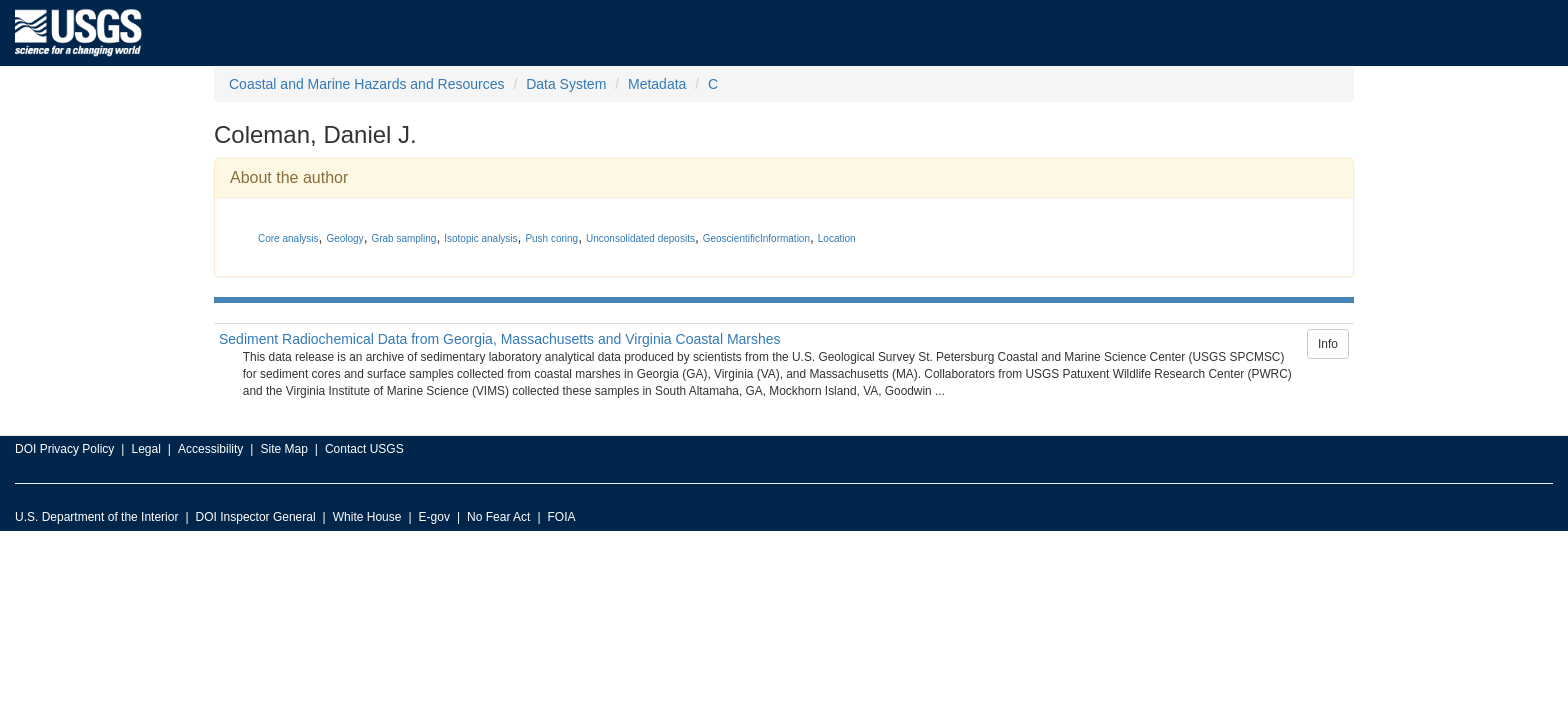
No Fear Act (498, 517)
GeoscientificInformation (756, 238)
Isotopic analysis (480, 238)
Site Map (283, 449)
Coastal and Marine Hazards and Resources (366, 84)
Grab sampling (403, 238)
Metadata (657, 84)
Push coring (551, 238)
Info (1328, 344)
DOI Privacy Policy (64, 449)
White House (367, 517)
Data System (566, 84)
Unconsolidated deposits (640, 238)
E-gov (434, 517)
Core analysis (288, 238)
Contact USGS (364, 449)
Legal (145, 449)
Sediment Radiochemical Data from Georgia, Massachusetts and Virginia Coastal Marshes (500, 339)
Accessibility (210, 449)
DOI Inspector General (256, 517)
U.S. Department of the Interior (96, 517)
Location (837, 238)
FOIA (562, 517)
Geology (344, 238)
